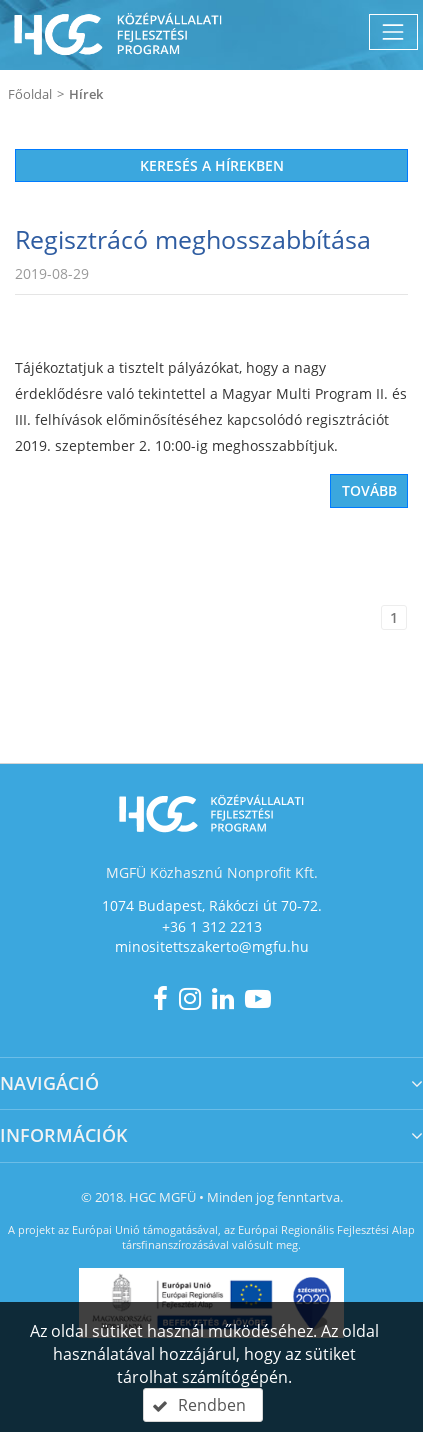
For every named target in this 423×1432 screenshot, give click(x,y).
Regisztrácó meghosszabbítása (193, 239)
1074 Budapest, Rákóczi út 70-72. (212, 905)
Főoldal (30, 94)
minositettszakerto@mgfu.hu (212, 946)
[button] (203, 1405)
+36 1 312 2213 (212, 926)
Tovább (369, 490)
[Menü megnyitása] (393, 31)
